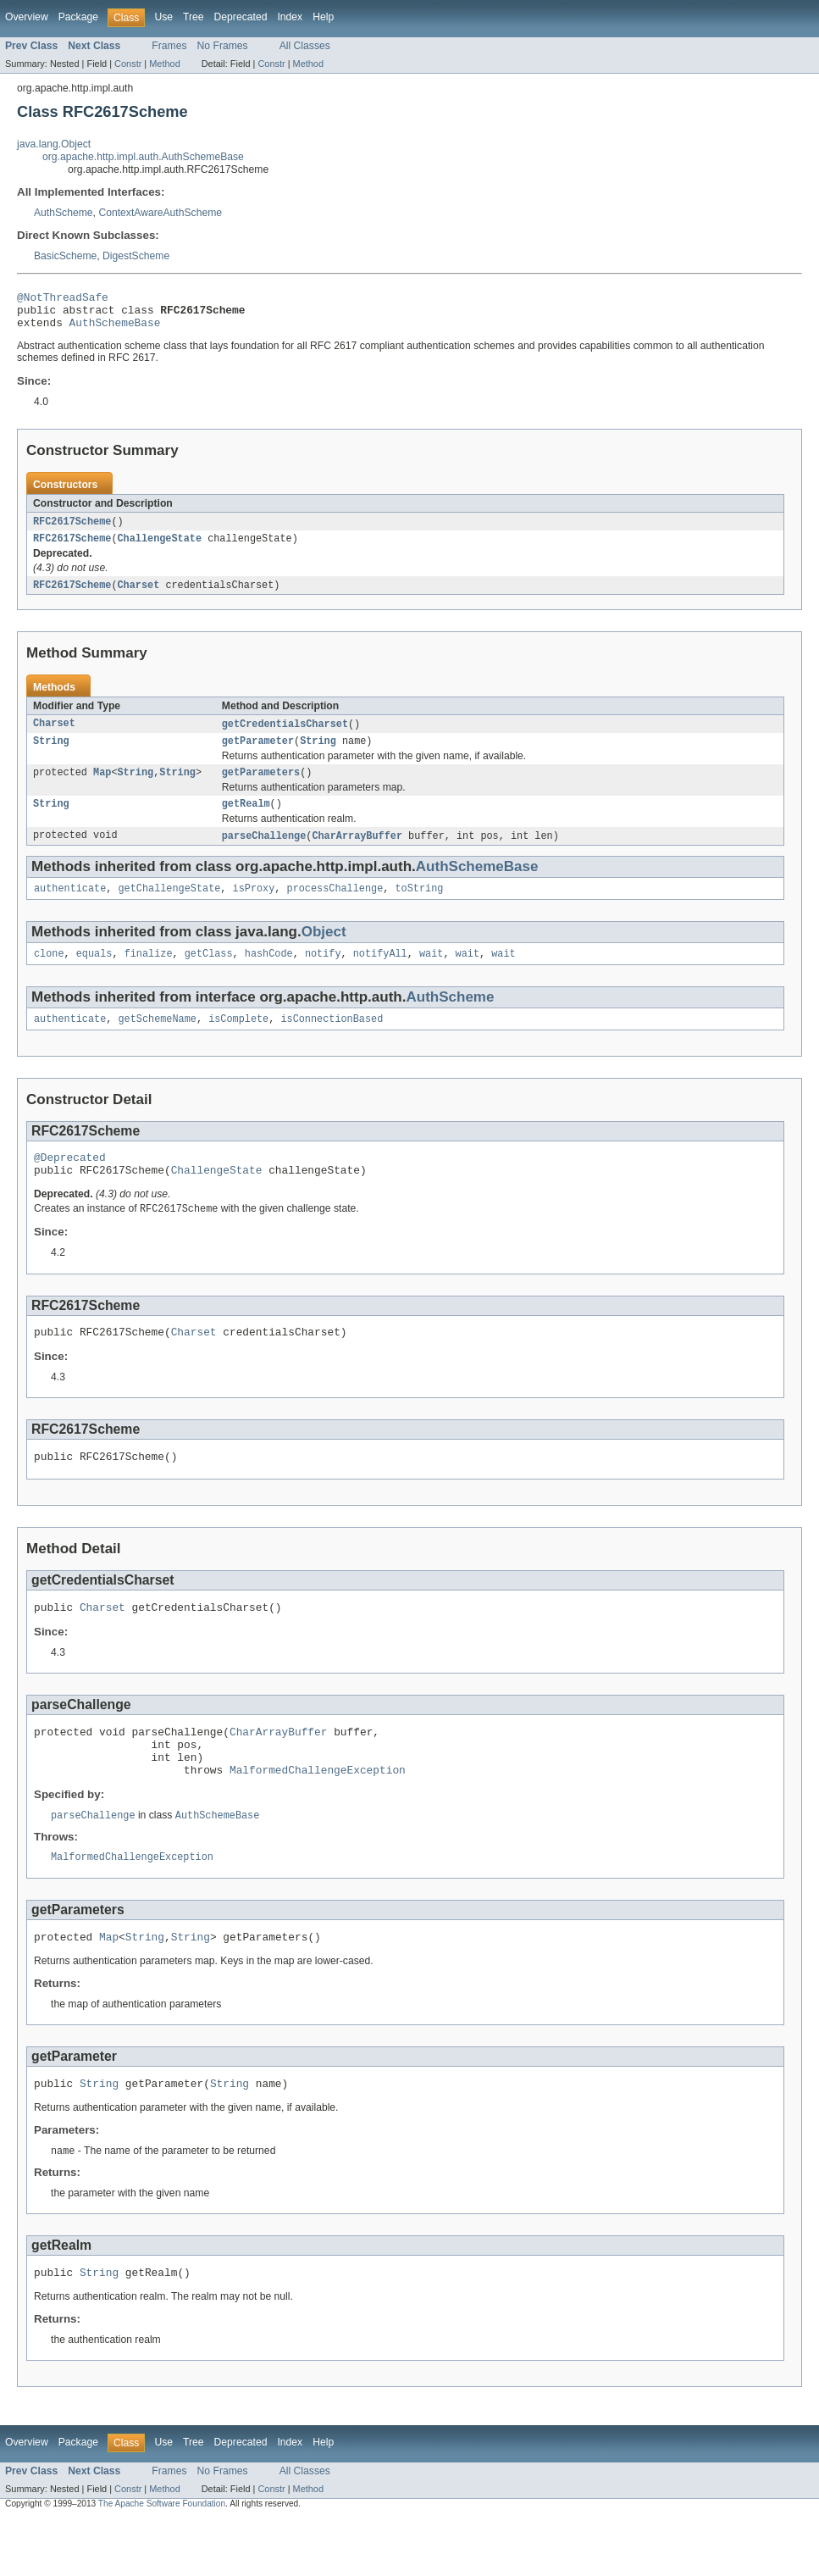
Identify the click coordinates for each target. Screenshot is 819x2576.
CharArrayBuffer (357, 853)
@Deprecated (70, 1182)
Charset (139, 595)
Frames (169, 46)
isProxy (254, 907)
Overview (26, 17)
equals (94, 974)
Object (324, 951)
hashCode (269, 974)
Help (323, 17)
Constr (127, 63)
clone (49, 974)
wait (431, 974)
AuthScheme (63, 213)
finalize (149, 974)
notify (323, 974)
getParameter (258, 754)
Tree (193, 17)
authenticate (70, 907)
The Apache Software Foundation (161, 2561)
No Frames (222, 46)
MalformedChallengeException (318, 1816)
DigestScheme (135, 256)
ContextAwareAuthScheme (160, 213)
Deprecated (241, 17)
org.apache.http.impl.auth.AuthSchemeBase (143, 157)
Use (163, 17)
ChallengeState (160, 548)
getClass (209, 974)
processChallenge (335, 907)
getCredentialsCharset (285, 735)
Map (102, 787)
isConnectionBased (331, 1041)
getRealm (246, 820)
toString (419, 907)
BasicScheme (65, 256)
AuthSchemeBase (115, 329)
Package (78, 17)
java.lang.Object (54, 144)
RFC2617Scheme (72, 529)
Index (289, 17)
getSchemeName (157, 1041)
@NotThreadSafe (62, 299)
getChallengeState (170, 907)
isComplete (238, 1041)
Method (164, 63)
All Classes (304, 46)
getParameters (261, 787)
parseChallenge (264, 853)
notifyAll (380, 974)
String (51, 754)
